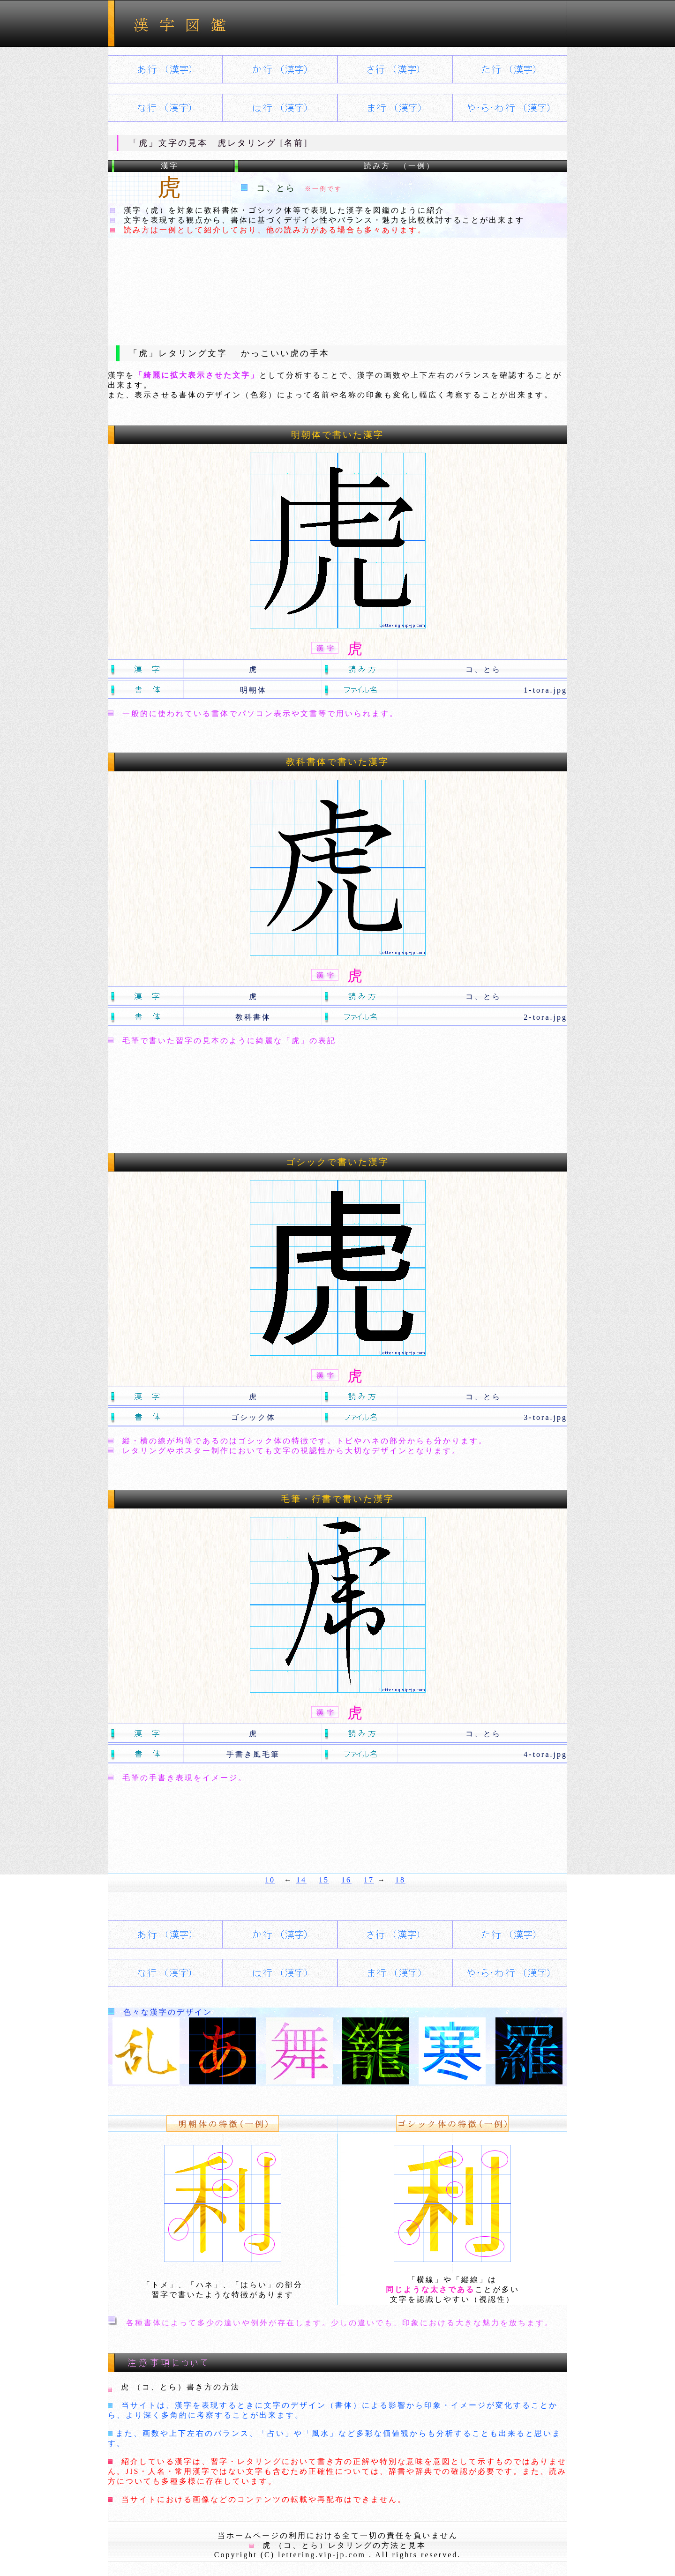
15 (324, 1880)
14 (301, 1880)
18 (400, 1880)
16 (346, 1880)
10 (270, 1880)
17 (369, 1880)
